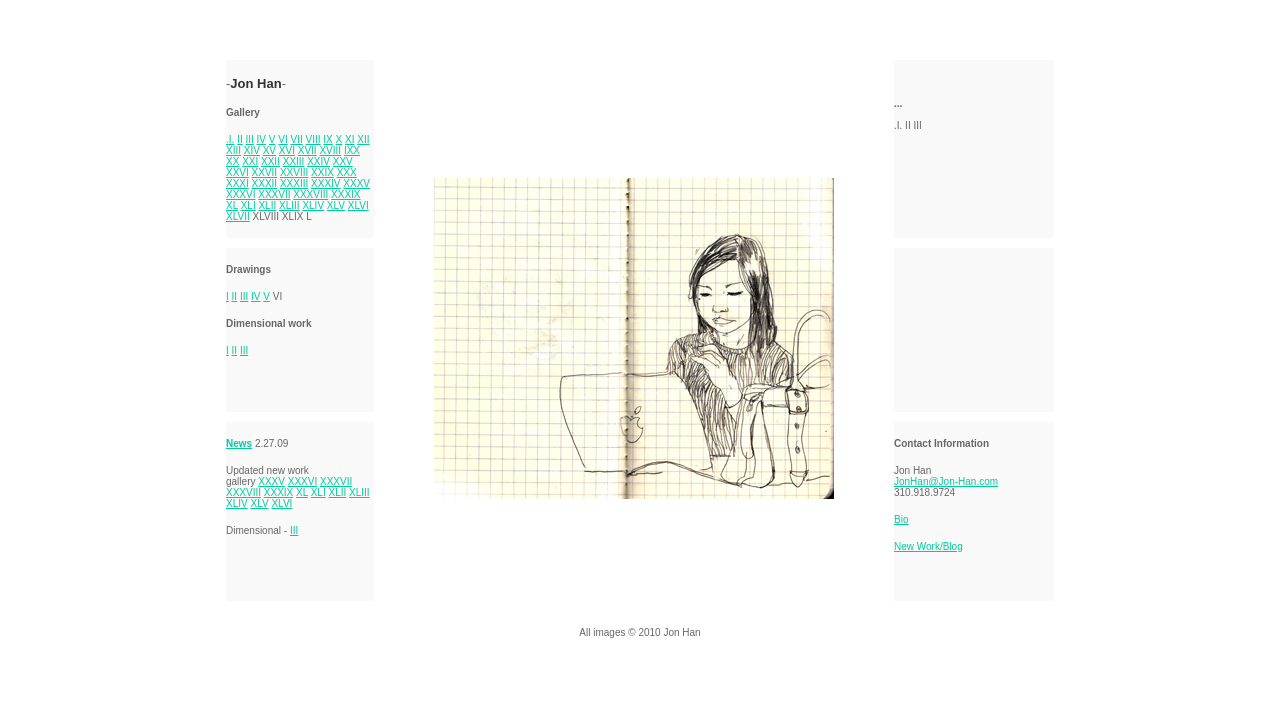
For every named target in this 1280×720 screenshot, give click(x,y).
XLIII (289, 205)
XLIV (313, 205)
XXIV (318, 161)
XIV (252, 150)
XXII (270, 161)
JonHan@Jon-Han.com (946, 481)
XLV (336, 205)
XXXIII (294, 183)
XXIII (294, 161)
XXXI (237, 183)
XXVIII (294, 172)
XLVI (358, 205)
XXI (250, 161)
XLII (267, 205)
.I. (230, 139)
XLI (248, 205)
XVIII (330, 150)
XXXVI (240, 194)
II (240, 139)
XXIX (322, 172)
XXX (347, 172)
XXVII (265, 172)
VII (297, 139)
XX (232, 161)
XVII (307, 150)
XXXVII (274, 194)
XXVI (237, 172)
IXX (352, 150)
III (249, 139)
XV (269, 150)
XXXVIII (310, 194)
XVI (287, 150)
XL (232, 205)
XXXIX (345, 194)
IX (327, 139)
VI (282, 139)
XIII (233, 150)
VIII (313, 139)
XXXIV (325, 183)
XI (349, 139)
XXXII (265, 183)
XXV (343, 161)
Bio (901, 519)
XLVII (238, 216)
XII (363, 139)
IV (261, 139)
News (239, 443)
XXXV (356, 183)
